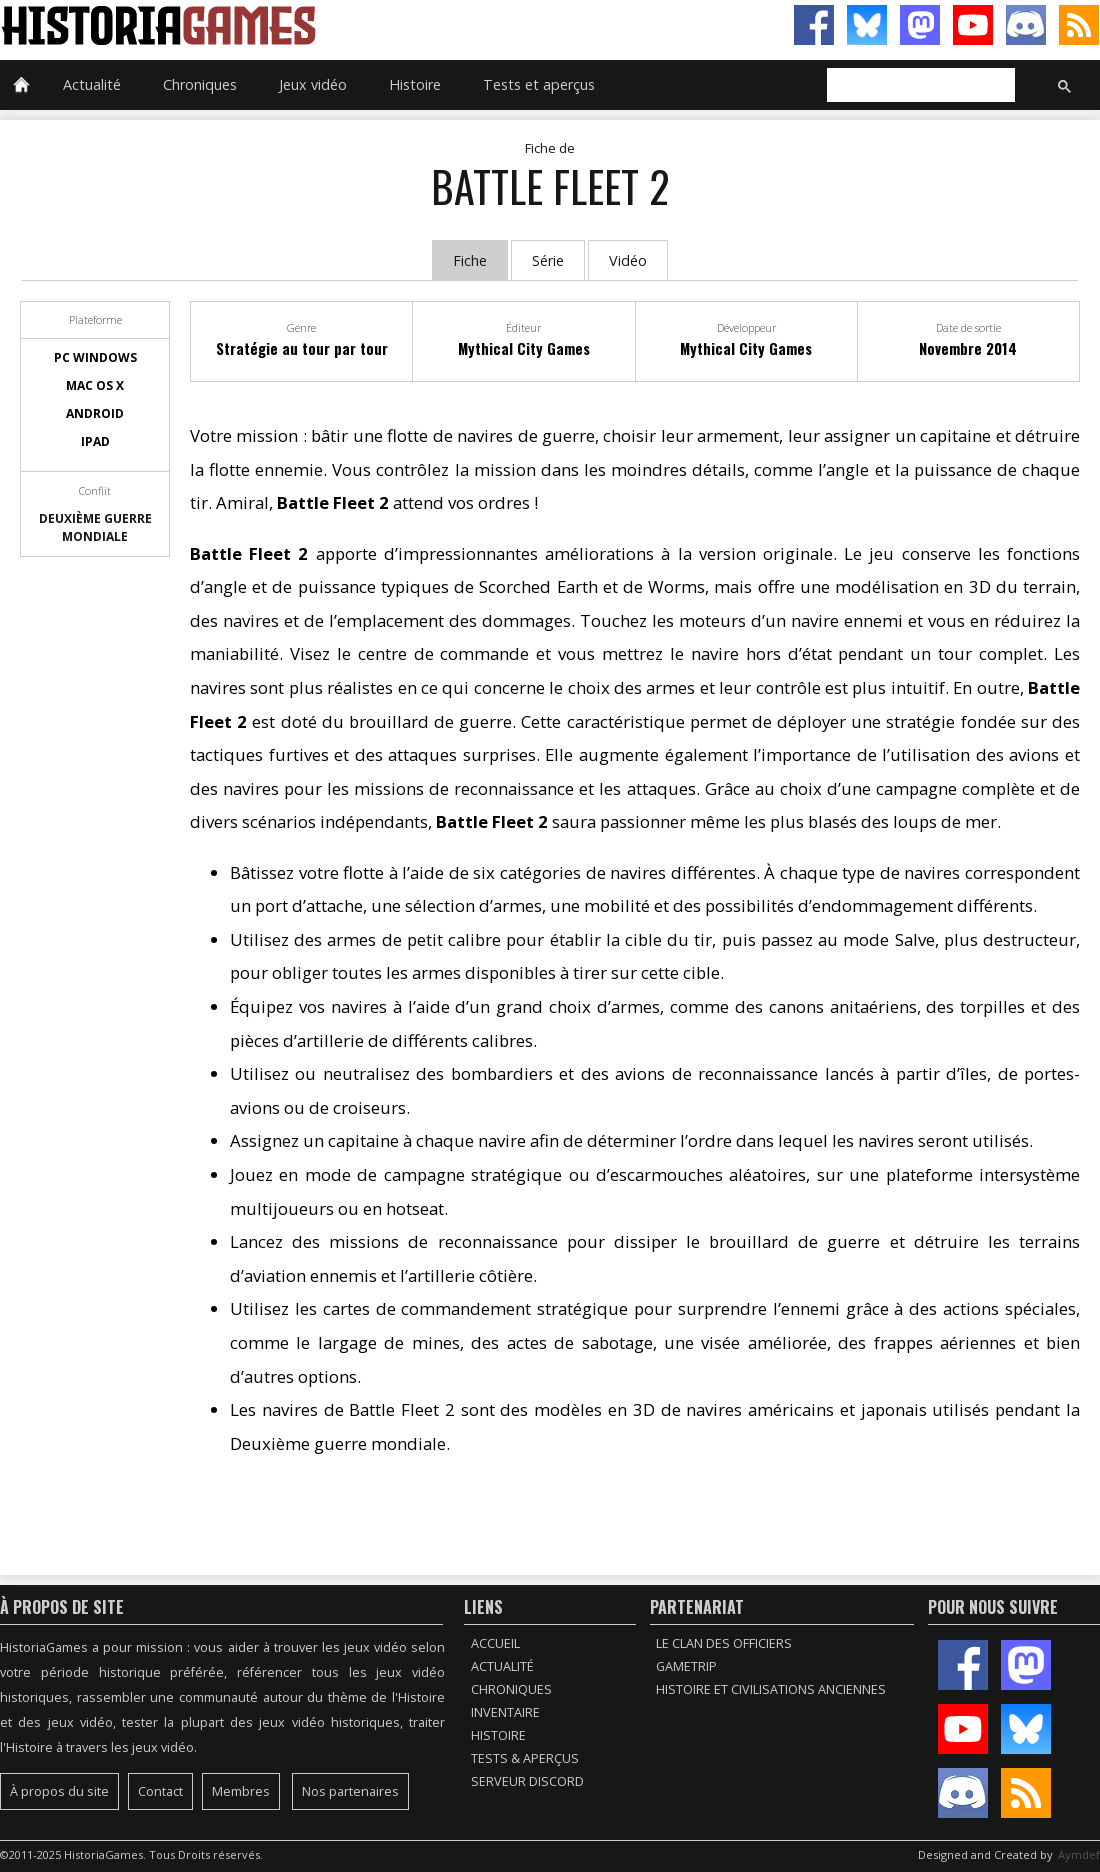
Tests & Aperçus (525, 1758)
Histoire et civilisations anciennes (771, 1689)
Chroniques (200, 84)
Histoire (415, 84)
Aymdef (1079, 1854)
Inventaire (505, 1712)
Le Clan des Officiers (724, 1643)
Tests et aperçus (539, 84)
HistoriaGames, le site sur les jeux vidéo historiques (275, 25)
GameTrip (686, 1666)
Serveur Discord (527, 1781)
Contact (160, 1791)
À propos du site (59, 1791)
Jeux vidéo (313, 84)
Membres (241, 1791)
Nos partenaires (350, 1791)
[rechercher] (919, 86)
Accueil (495, 1643)
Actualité (92, 84)
